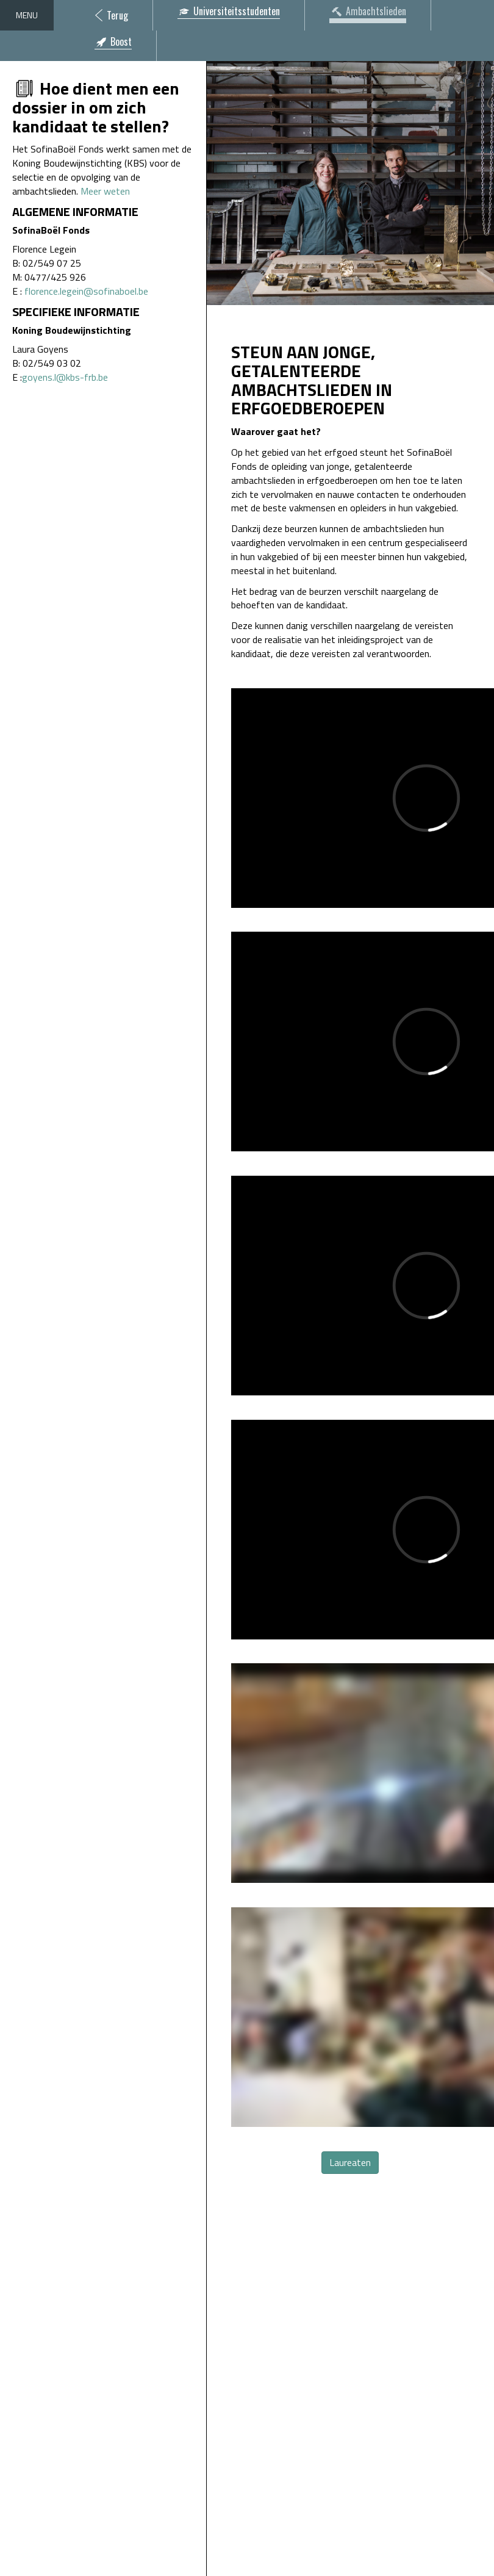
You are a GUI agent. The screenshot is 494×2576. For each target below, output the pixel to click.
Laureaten (350, 2162)
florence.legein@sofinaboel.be (86, 291)
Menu (27, 15)
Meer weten (105, 191)
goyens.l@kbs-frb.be (65, 377)
